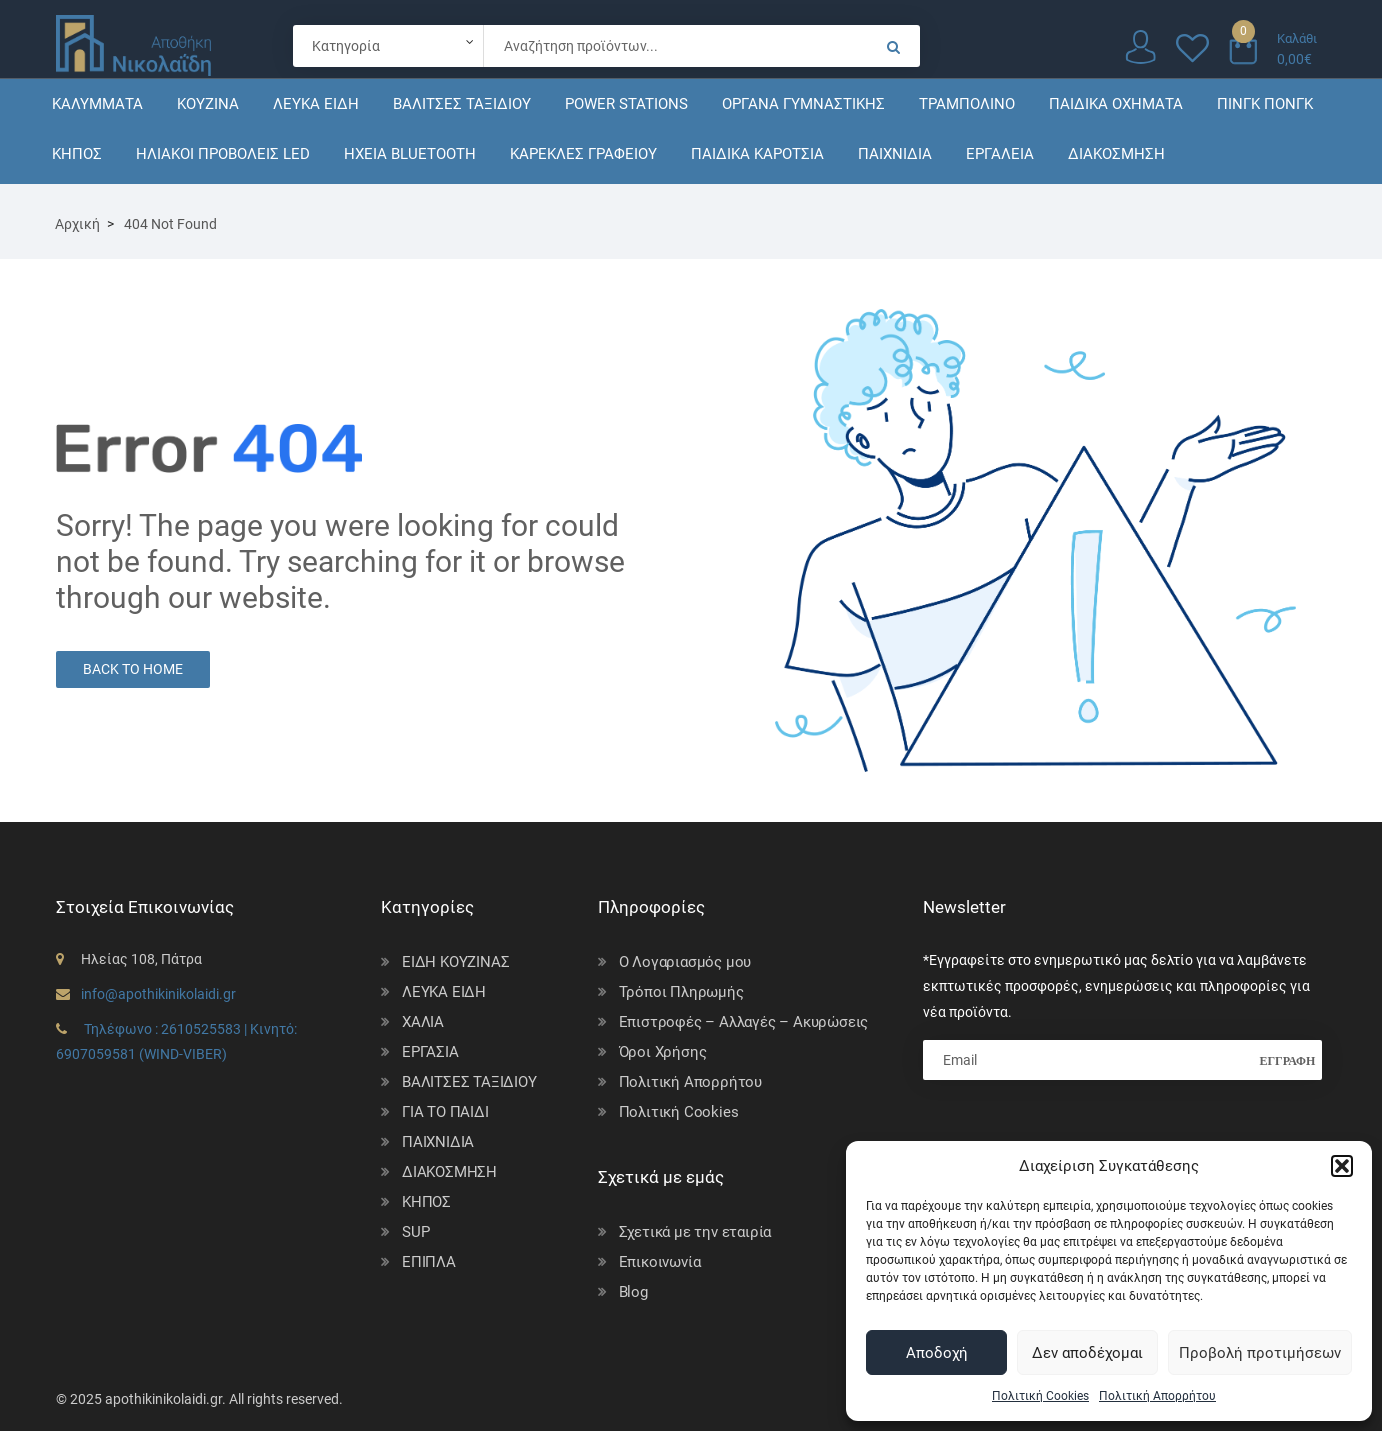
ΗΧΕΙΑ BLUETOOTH (410, 154)
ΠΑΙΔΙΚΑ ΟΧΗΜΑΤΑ (1116, 104)
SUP (415, 1232)
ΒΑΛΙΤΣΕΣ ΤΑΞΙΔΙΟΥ (462, 104)
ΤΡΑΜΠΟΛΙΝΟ (967, 104)
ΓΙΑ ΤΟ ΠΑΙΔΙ (445, 1112)
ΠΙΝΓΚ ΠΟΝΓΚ (1265, 104)
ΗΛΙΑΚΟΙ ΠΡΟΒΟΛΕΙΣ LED (223, 154)
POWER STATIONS (626, 104)
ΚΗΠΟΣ (77, 154)
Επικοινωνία (660, 1262)
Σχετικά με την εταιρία (695, 1232)
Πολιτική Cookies (1040, 1396)
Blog (633, 1292)
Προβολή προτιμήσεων (1260, 1353)
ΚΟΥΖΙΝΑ (208, 104)
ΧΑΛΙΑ (423, 1022)
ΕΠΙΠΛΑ (429, 1262)
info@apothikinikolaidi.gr (158, 994)
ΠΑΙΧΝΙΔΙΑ (895, 154)
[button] (1342, 1166)
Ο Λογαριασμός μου (685, 962)
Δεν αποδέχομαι (1087, 1353)
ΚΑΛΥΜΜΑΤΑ (97, 104)
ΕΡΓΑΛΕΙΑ (1000, 154)
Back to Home (133, 669)
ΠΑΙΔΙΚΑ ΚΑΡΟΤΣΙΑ (757, 154)
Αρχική (77, 224)
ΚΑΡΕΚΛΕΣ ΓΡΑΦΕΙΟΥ (583, 154)
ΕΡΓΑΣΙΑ (430, 1052)
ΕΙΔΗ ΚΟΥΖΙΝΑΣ (455, 962)
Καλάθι (1297, 38)
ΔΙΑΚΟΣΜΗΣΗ (1116, 154)
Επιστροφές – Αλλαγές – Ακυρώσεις (744, 1022)
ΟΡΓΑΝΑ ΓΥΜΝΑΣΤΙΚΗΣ (803, 104)
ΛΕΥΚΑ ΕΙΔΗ (316, 104)
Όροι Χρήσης (663, 1052)
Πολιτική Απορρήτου (1157, 1396)
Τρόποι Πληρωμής (681, 992)
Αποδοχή (937, 1353)
